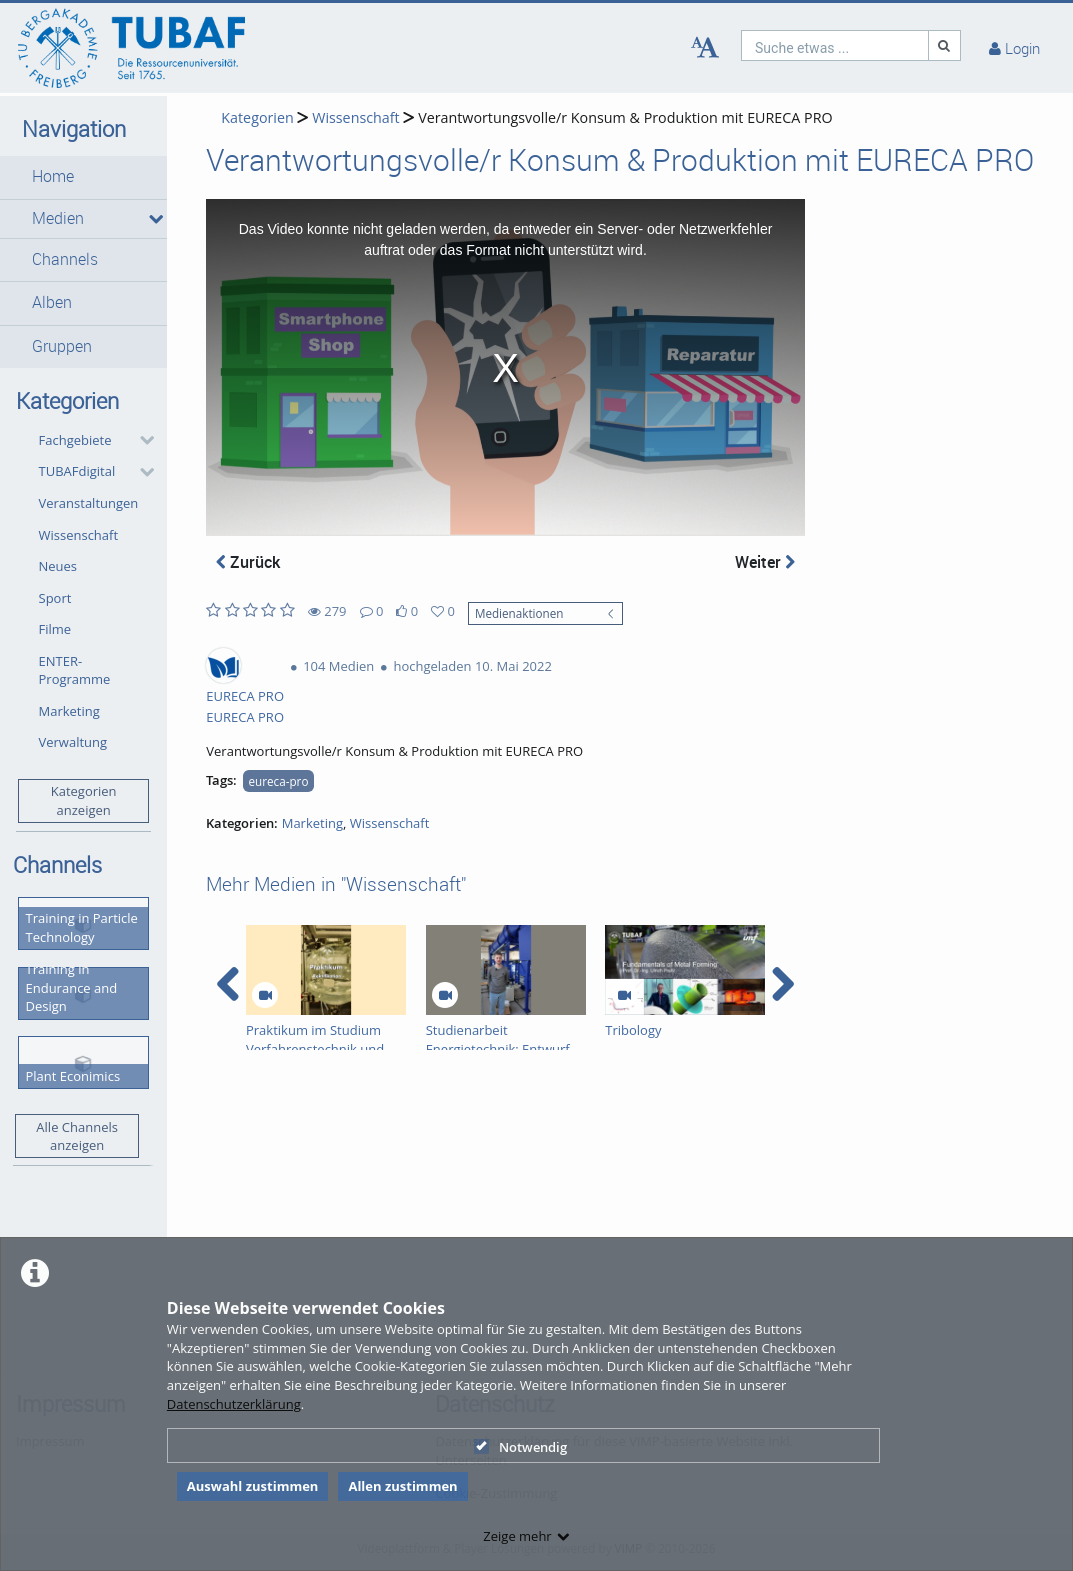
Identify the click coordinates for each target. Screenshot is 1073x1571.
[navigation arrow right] (782, 984)
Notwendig (520, 1447)
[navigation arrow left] (228, 984)
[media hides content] (150, 219)
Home (53, 176)
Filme (55, 629)
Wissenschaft (79, 535)
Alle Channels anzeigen (77, 1136)
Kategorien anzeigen (84, 800)
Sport (55, 598)
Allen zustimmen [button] (402, 1486)
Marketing (69, 711)
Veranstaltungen (89, 503)
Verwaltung (73, 742)
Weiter (765, 562)
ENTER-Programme (75, 670)
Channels (65, 259)
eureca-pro (279, 781)
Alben (52, 302)
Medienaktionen (519, 613)
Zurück (248, 562)
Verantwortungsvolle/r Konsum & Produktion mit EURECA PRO (625, 117)
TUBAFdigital (77, 471)
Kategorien (257, 117)
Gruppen (62, 346)
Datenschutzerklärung (234, 1404)
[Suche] (945, 45)
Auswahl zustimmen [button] (253, 1486)
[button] (83, 177)
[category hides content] (141, 440)
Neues (58, 566)
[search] (835, 45)
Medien (58, 218)
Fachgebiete (75, 440)
